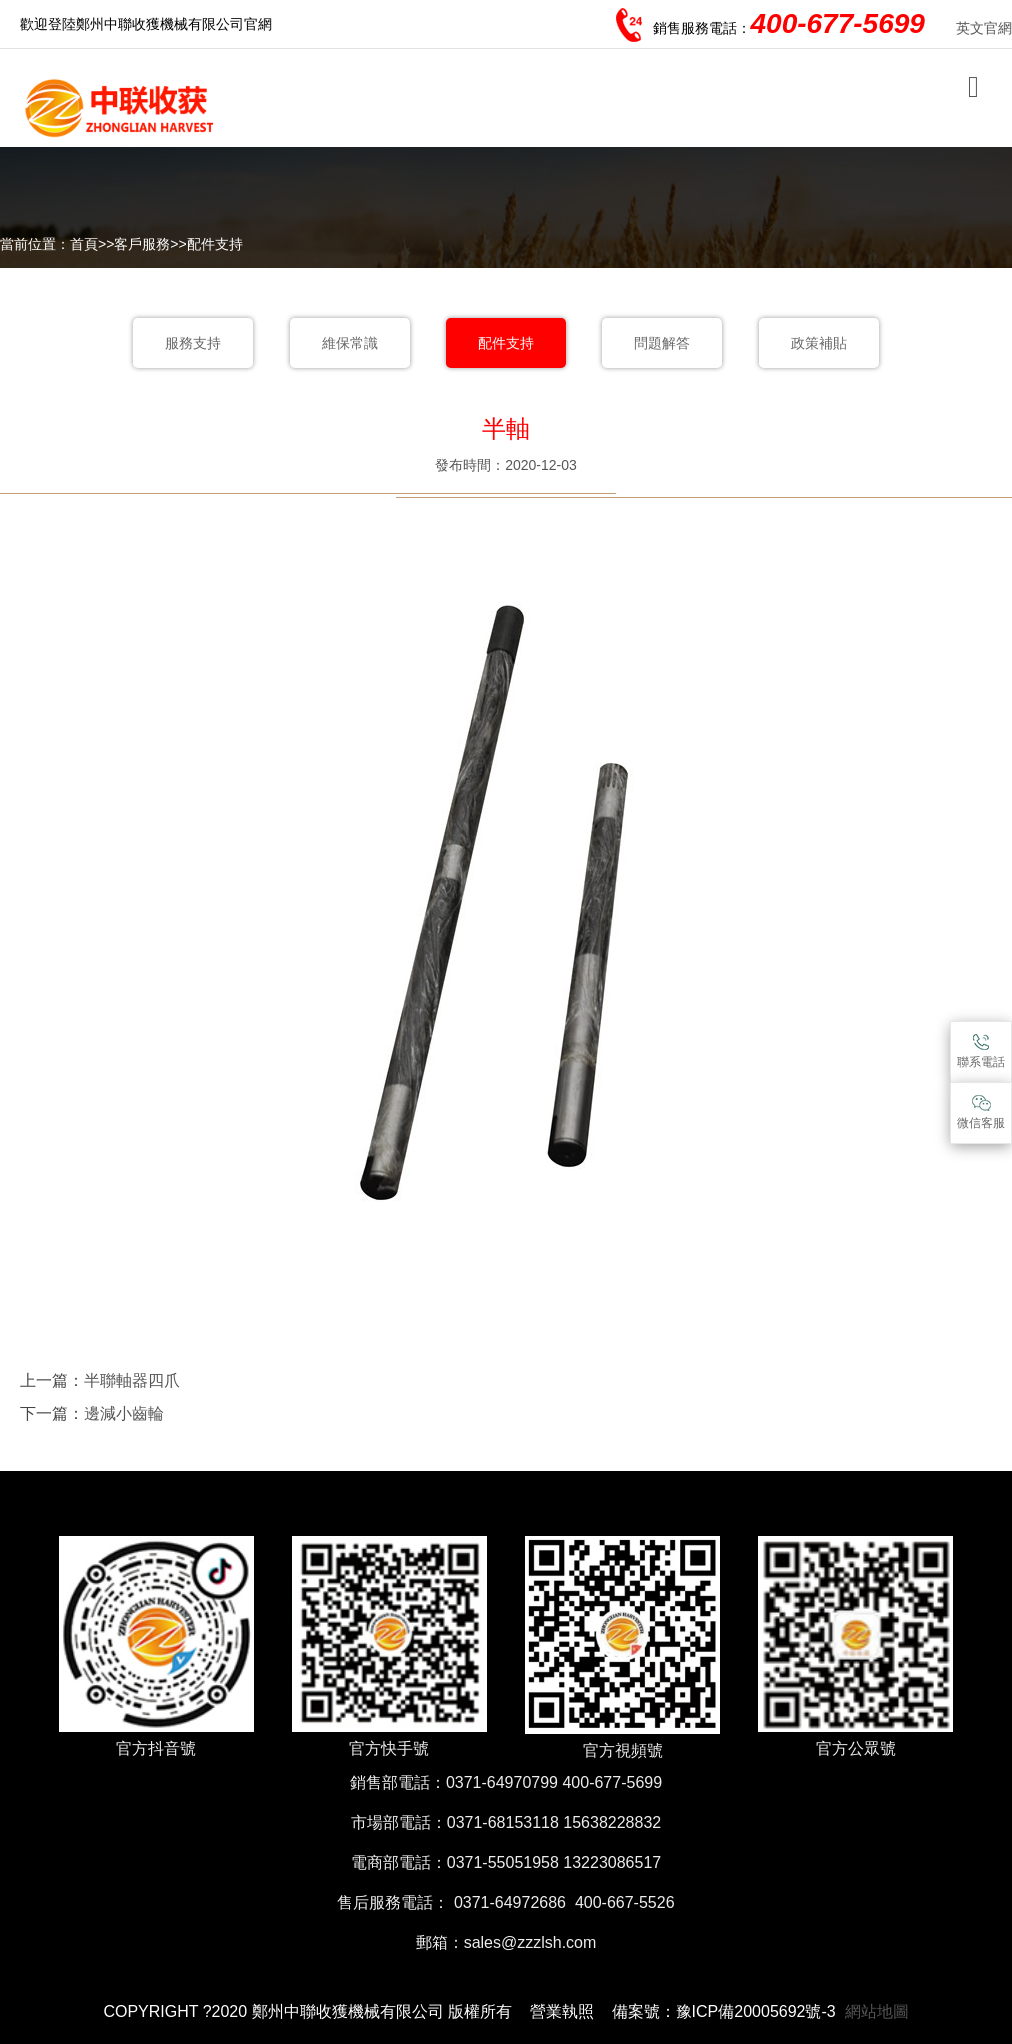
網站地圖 (877, 2011)
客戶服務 (142, 244)
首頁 (84, 244)
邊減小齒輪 (124, 1413)
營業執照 (562, 2011)
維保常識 (350, 343)
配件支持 (215, 244)
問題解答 (662, 343)
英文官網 (984, 28)
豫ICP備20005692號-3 (756, 2011)
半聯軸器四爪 (132, 1380)
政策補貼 (819, 343)
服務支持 (193, 343)
